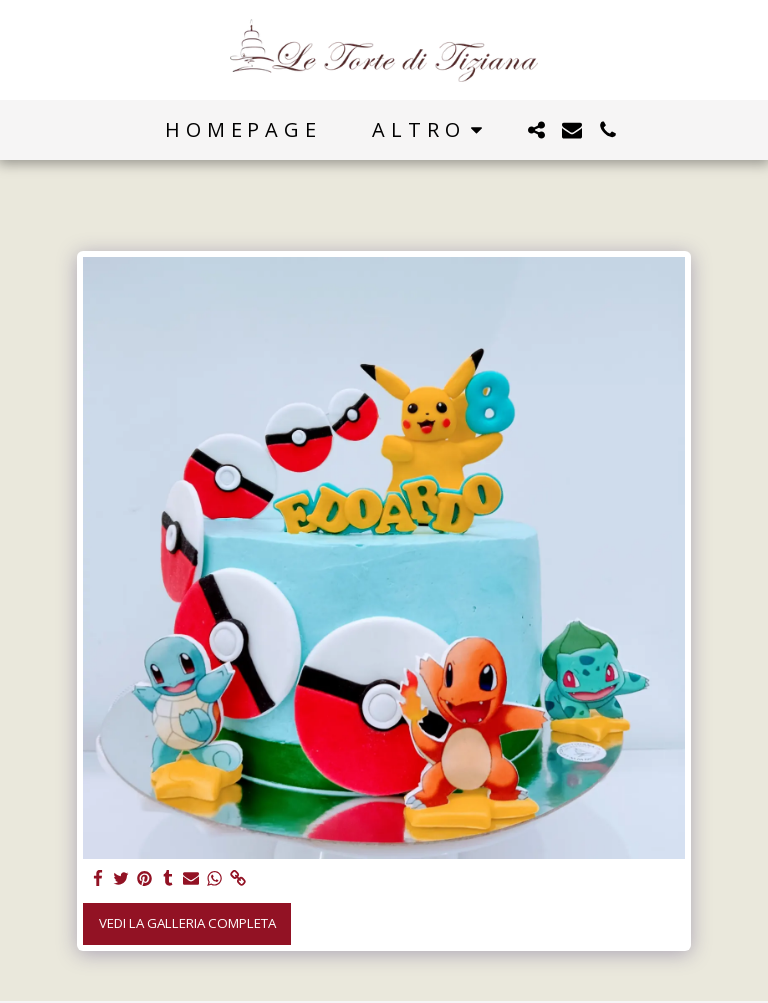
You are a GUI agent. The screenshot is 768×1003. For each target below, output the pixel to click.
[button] (536, 130)
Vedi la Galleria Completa (187, 923)
